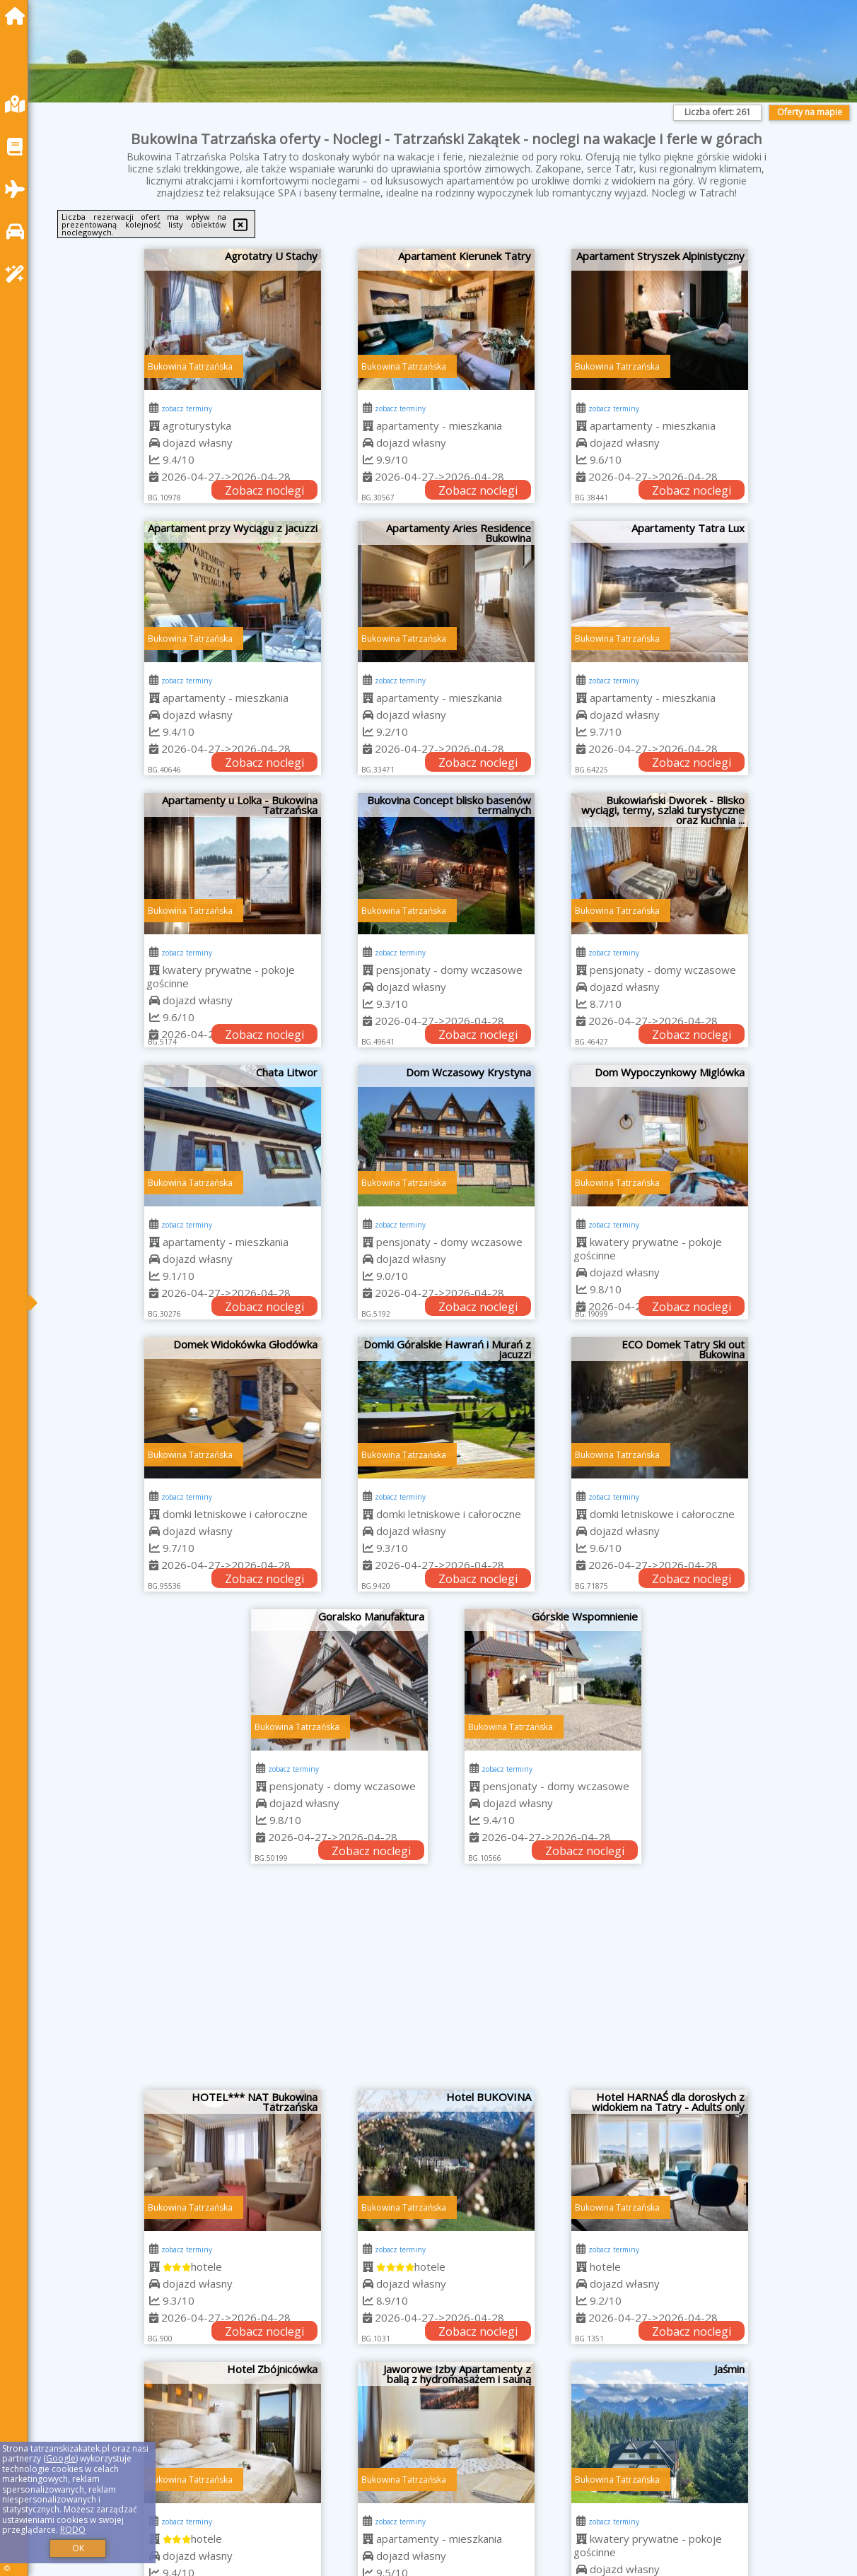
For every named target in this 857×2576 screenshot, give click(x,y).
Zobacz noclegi (264, 490)
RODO (73, 2530)
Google (61, 2458)
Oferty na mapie (809, 112)
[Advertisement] (446, 1984)
